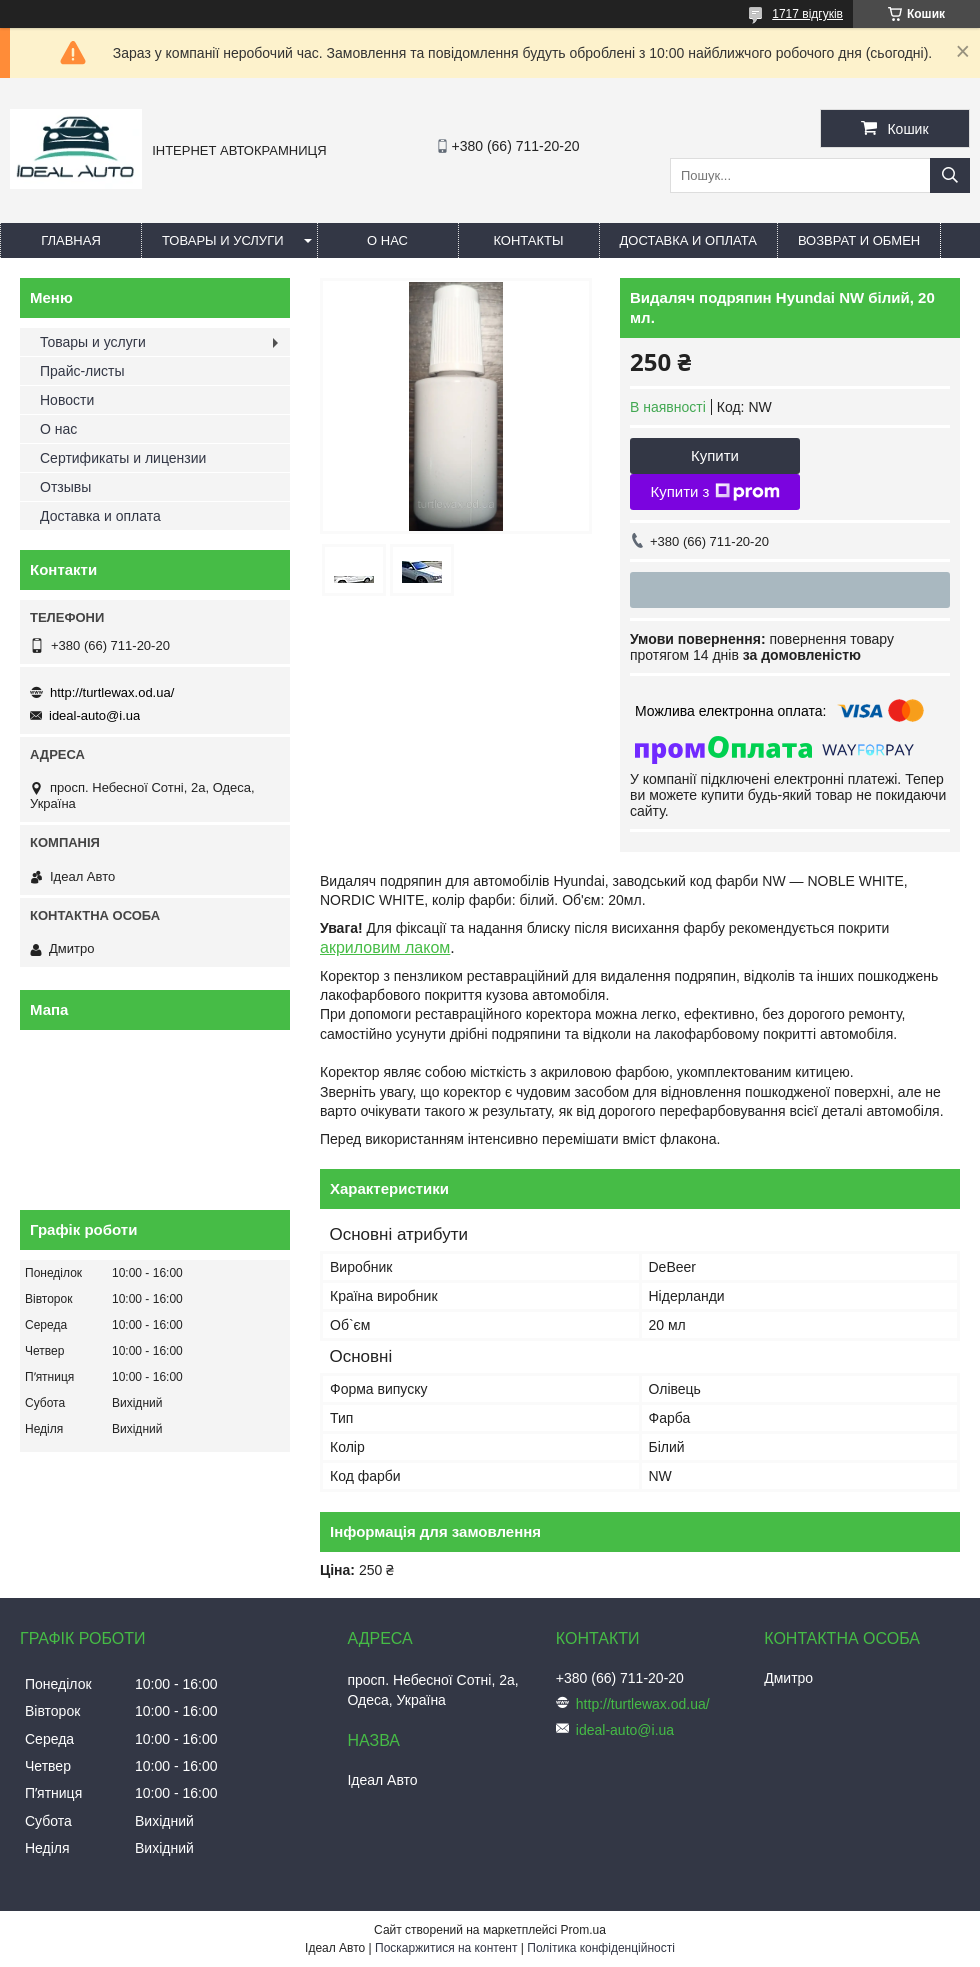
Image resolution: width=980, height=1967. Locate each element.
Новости (67, 400)
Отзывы (65, 487)
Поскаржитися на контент (446, 1948)
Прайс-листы (82, 371)
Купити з (714, 492)
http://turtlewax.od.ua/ (112, 692)
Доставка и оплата (688, 240)
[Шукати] (950, 175)
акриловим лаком (385, 947)
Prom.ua (583, 1930)
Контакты (528, 240)
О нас (387, 240)
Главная (71, 240)
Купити (715, 455)
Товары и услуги (223, 240)
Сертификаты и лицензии (123, 458)
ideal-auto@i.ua (94, 715)
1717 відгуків (807, 14)
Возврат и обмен (859, 240)
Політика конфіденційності (601, 1948)
